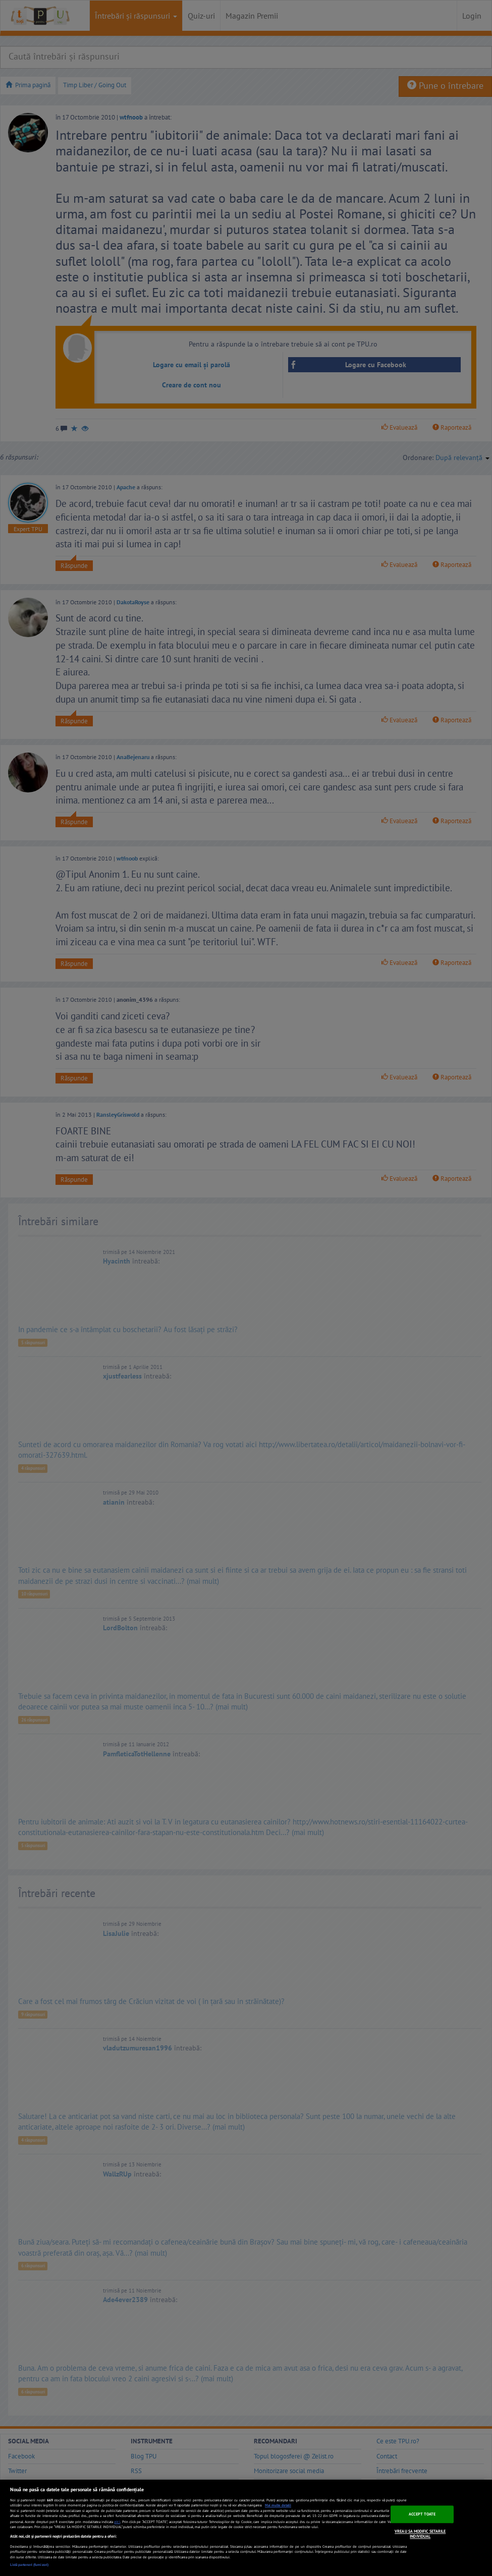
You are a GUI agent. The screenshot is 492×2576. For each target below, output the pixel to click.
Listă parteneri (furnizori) (29, 2564)
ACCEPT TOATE (422, 2513)
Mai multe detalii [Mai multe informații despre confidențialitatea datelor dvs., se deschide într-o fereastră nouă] (278, 2505)
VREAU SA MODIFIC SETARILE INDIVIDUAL (420, 2534)
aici (117, 2521)
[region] (246, 2528)
